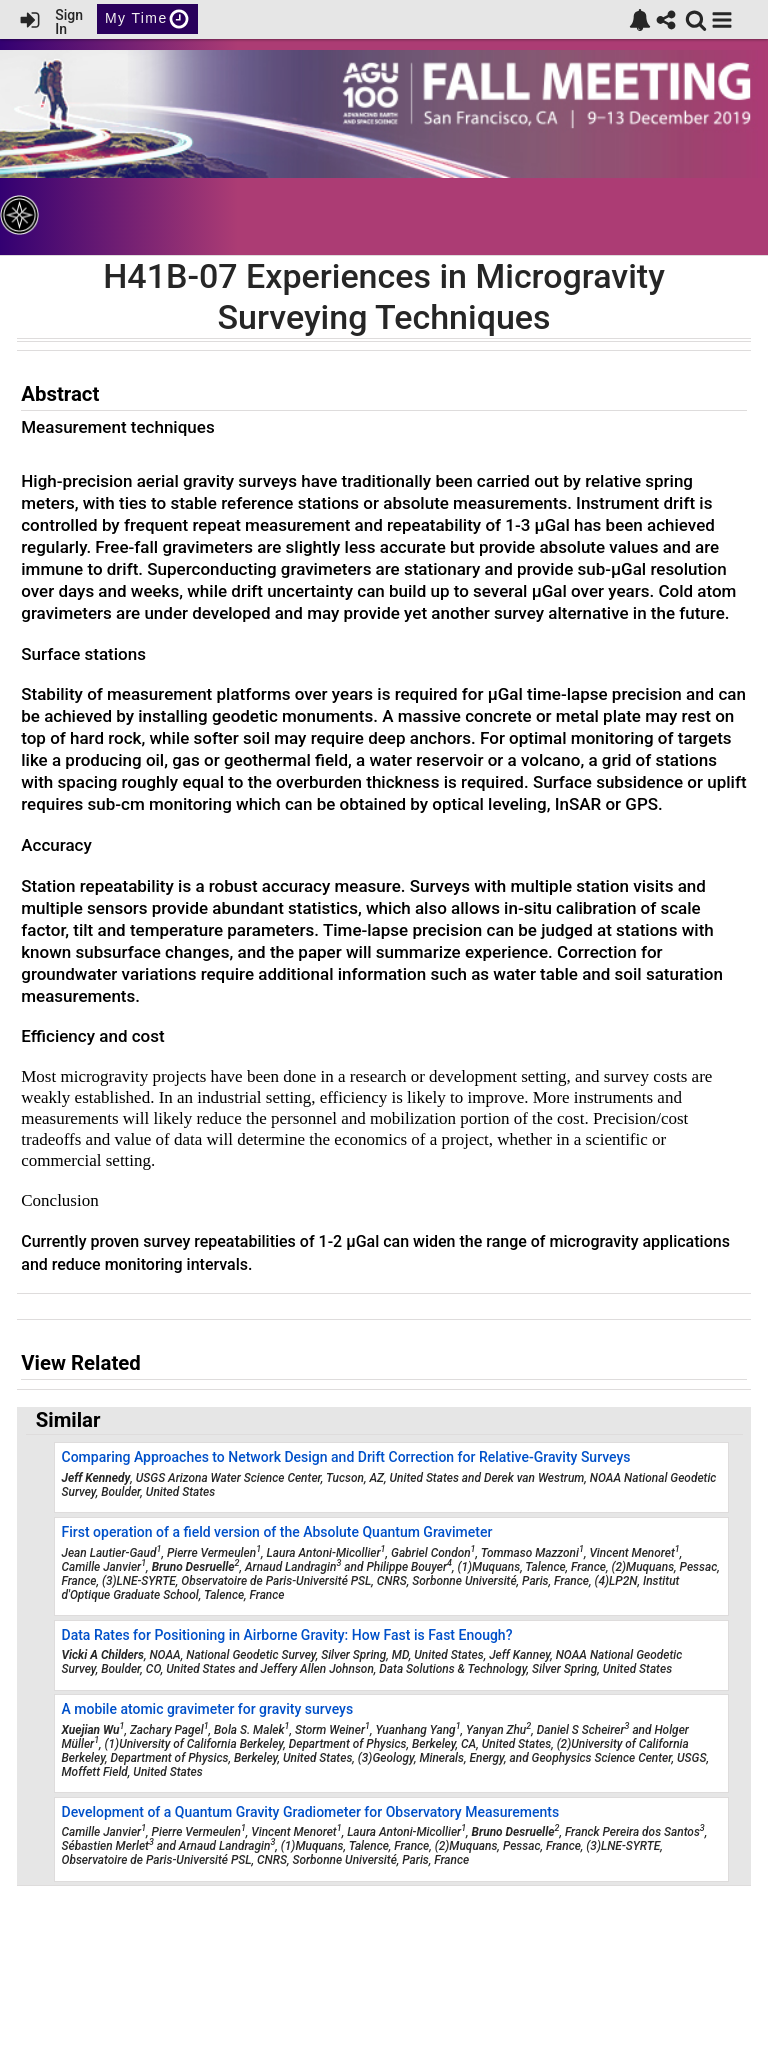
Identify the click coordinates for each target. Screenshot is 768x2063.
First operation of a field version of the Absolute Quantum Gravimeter (277, 1532)
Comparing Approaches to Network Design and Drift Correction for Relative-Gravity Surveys (346, 1457)
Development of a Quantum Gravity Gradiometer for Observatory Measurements (311, 1812)
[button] (722, 20)
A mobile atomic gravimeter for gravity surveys (208, 1709)
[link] (640, 20)
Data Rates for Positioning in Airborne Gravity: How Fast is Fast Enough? (287, 1635)
